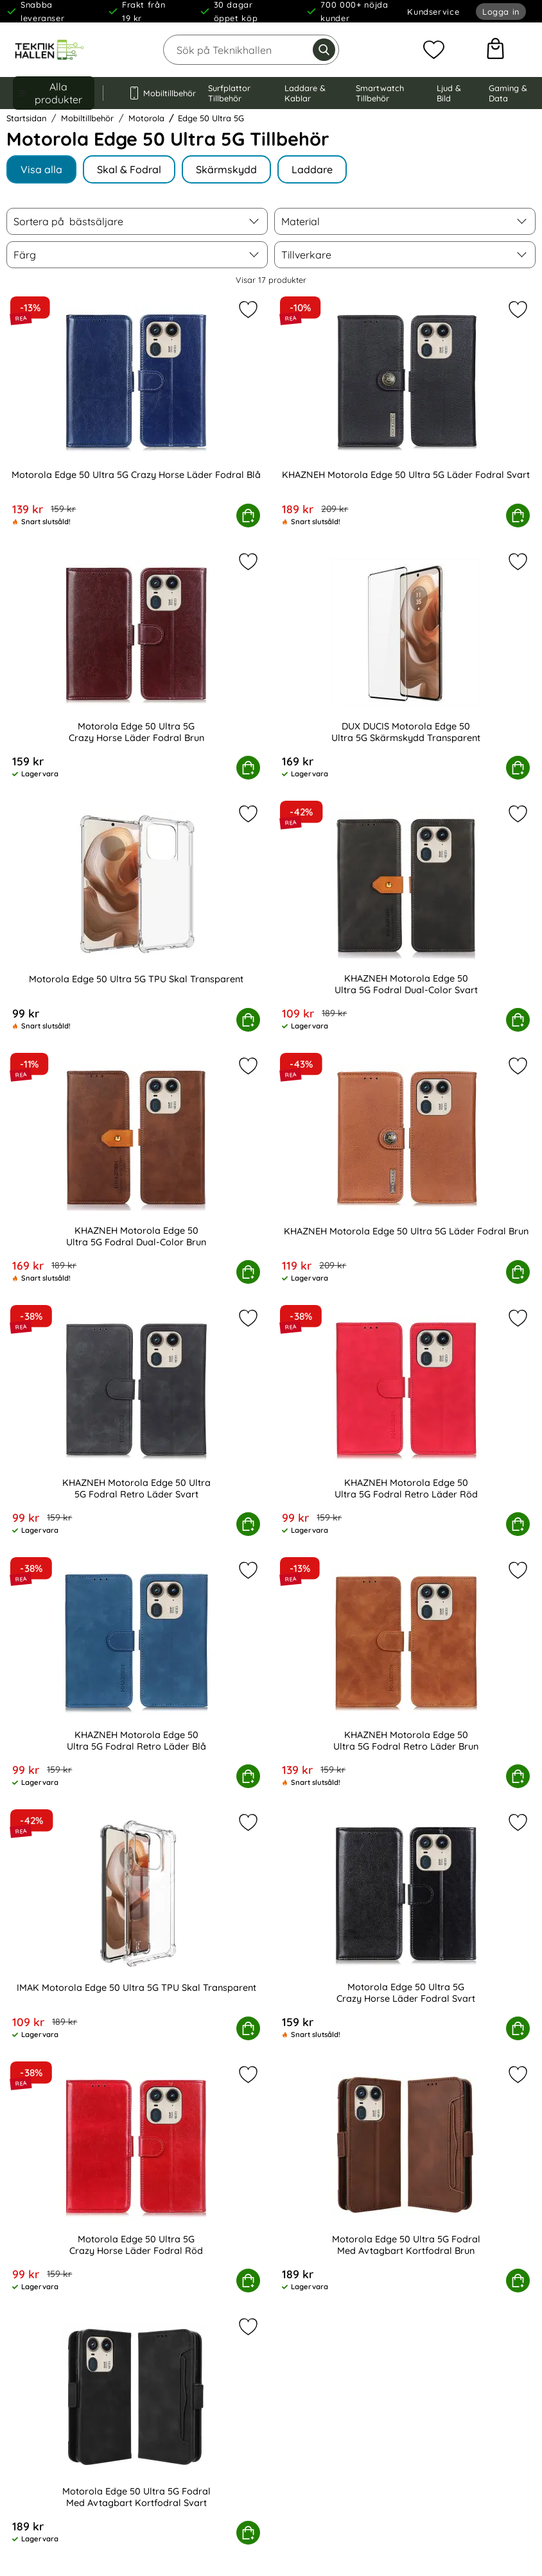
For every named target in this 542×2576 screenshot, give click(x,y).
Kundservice (433, 11)
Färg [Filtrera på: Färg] (24, 254)
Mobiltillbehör (155, 93)
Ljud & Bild (449, 93)
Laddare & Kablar (305, 93)
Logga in (501, 11)
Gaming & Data (508, 93)
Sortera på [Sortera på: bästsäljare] (68, 221)
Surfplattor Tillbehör (229, 93)
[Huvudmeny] (53, 93)
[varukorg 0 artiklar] (495, 50)
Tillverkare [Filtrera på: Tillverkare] (306, 254)
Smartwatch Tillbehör (380, 93)
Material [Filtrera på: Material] (300, 221)
